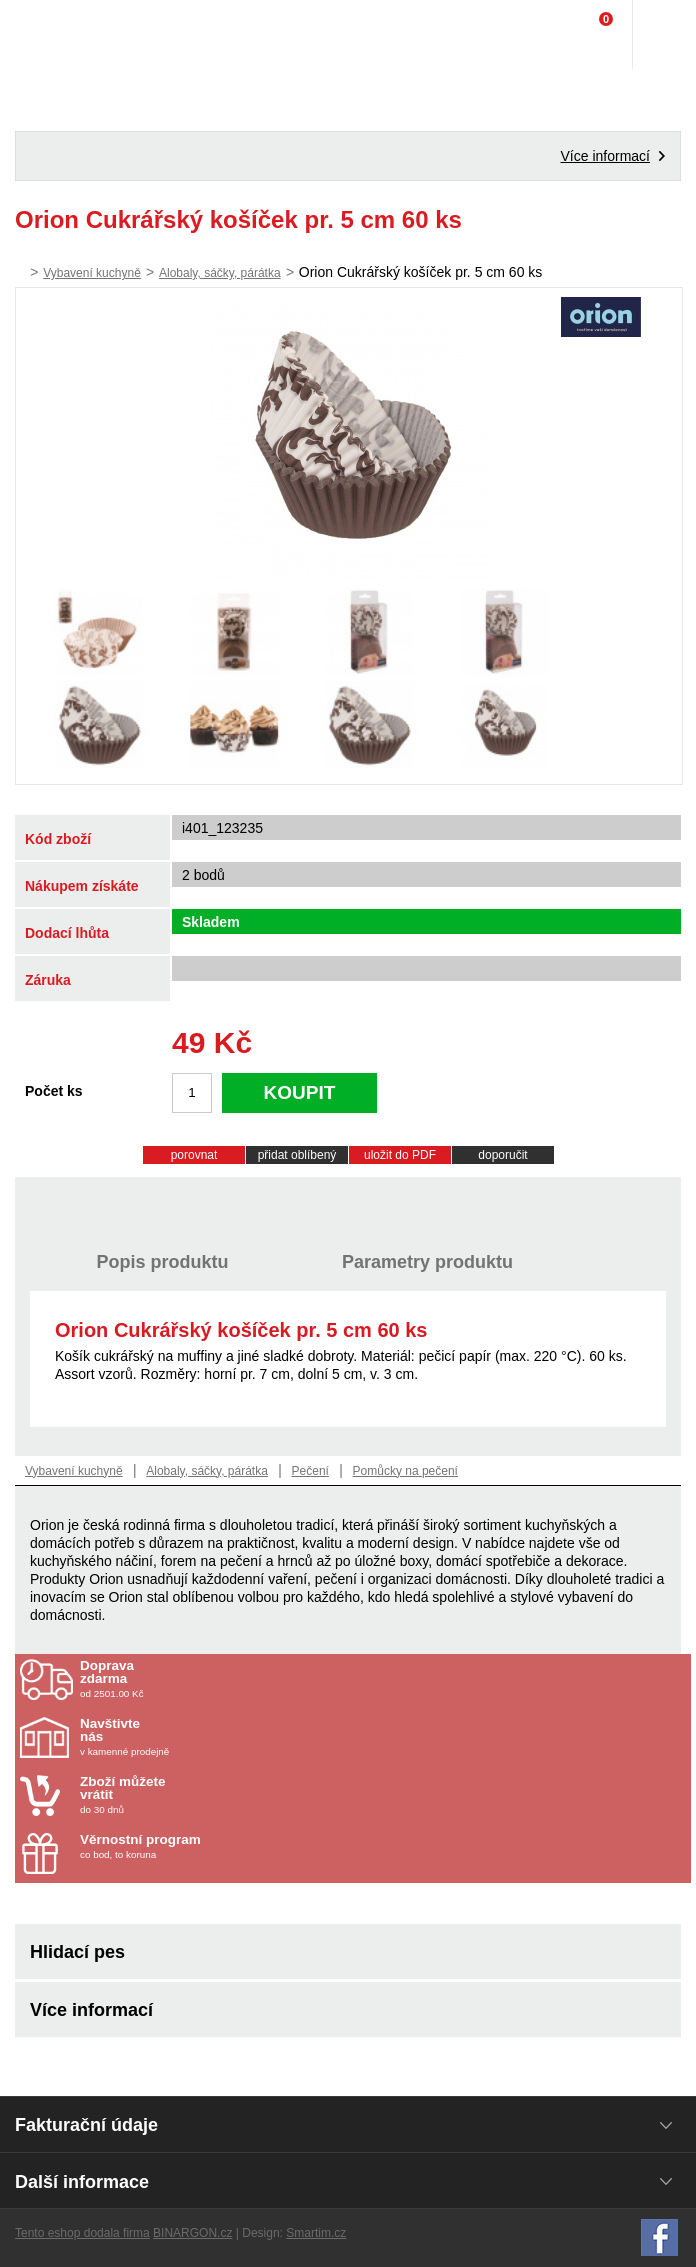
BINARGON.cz (192, 2233)
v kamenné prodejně (197, 1737)
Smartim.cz (316, 2233)
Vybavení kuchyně (92, 273)
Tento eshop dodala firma (82, 2233)
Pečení (310, 1471)
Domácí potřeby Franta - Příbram (56, 35)
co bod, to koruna (197, 1846)
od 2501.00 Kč (383, 1679)
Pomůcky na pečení (405, 1471)
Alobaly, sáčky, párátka (220, 273)
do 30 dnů (197, 1795)
